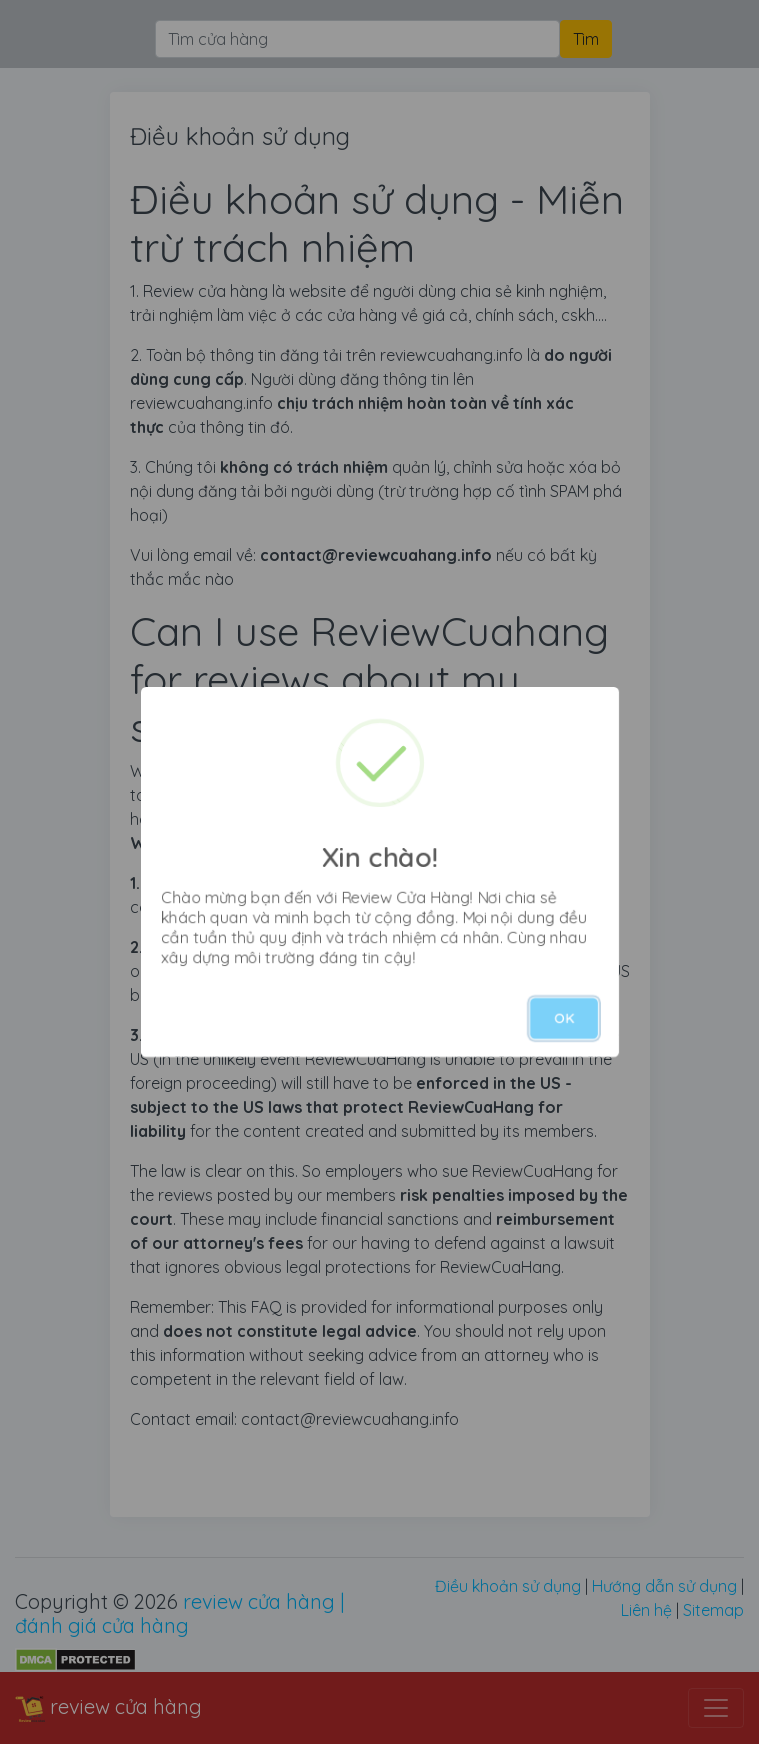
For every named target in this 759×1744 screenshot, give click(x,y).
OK (564, 1018)
